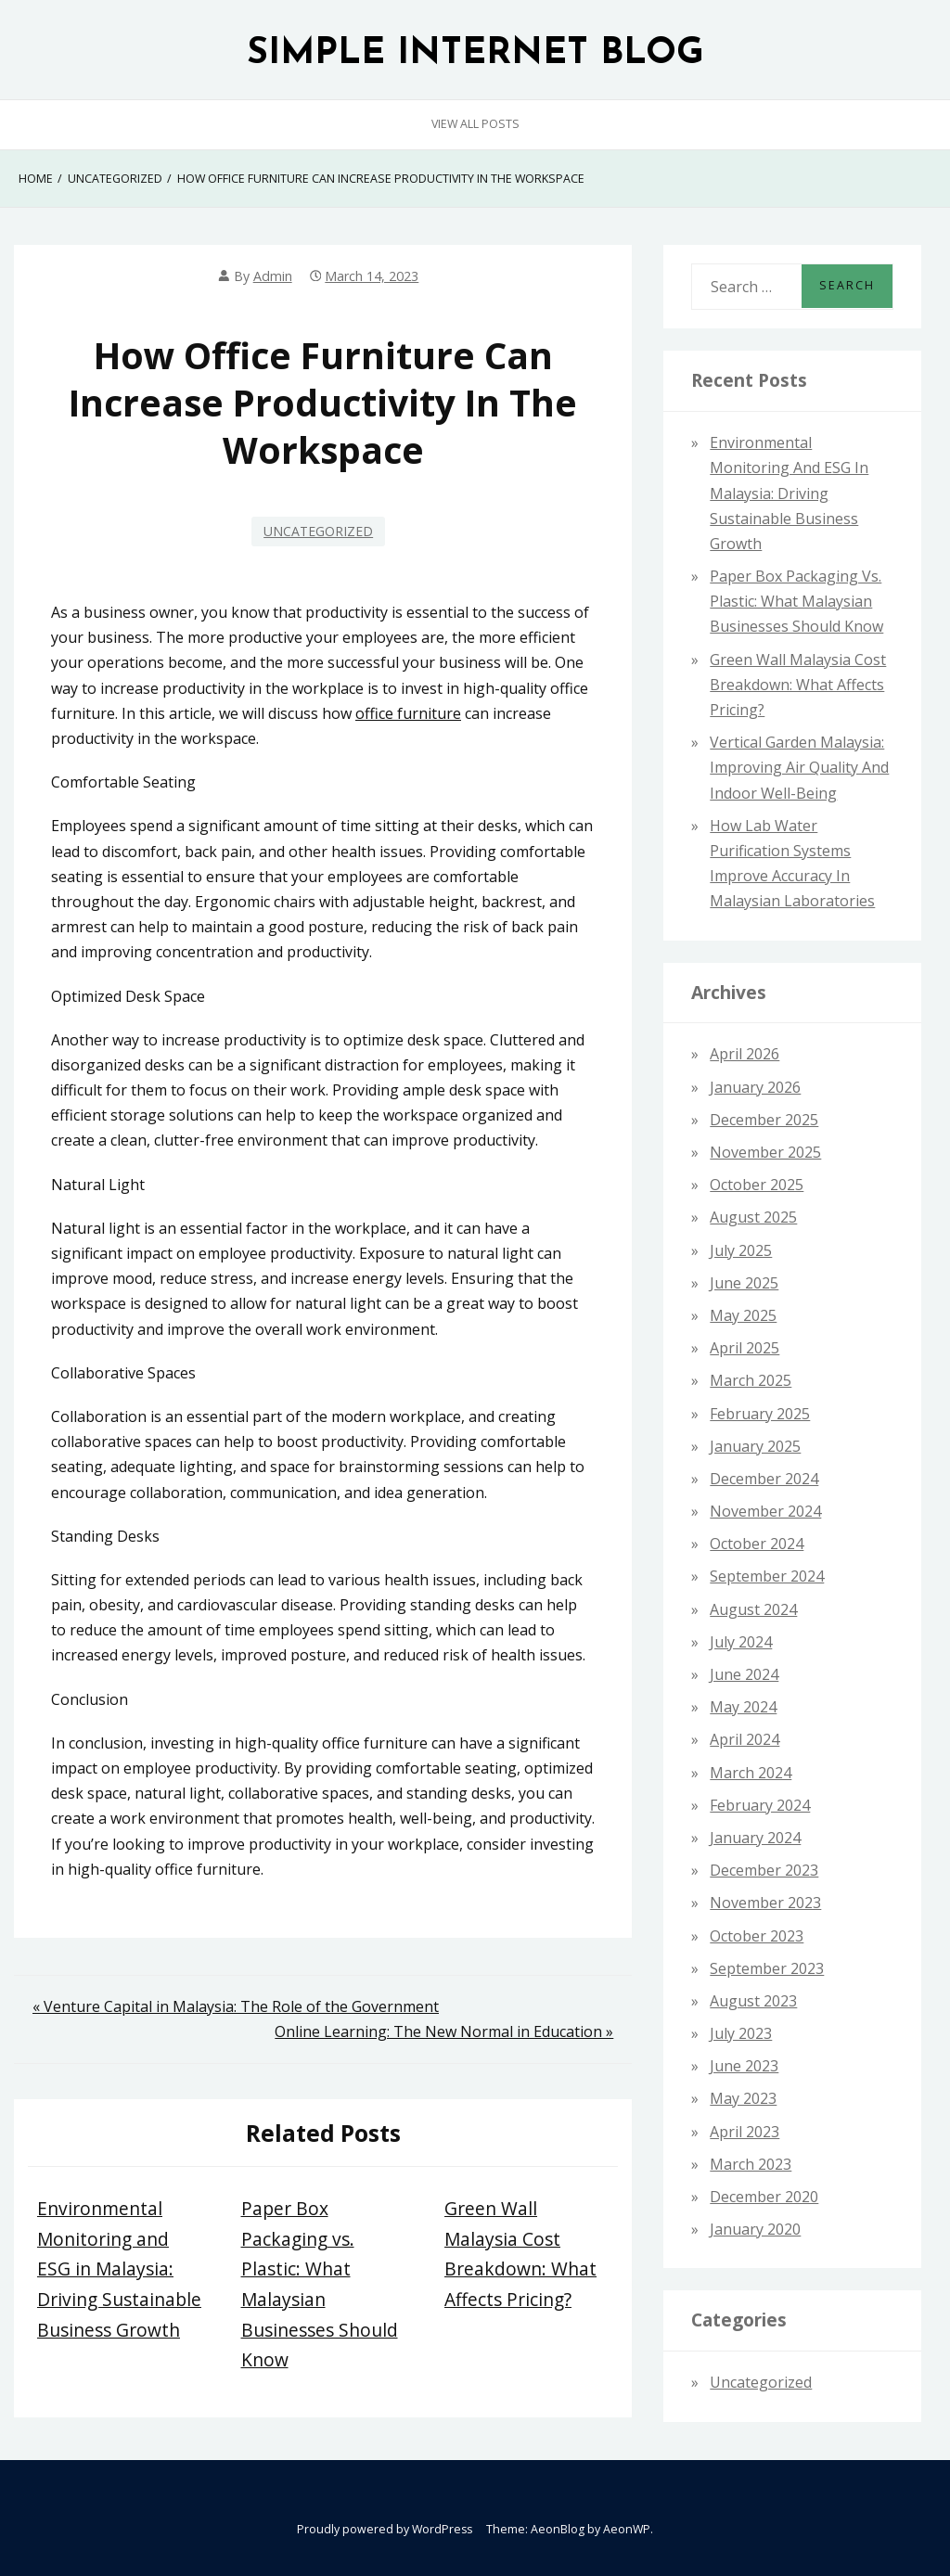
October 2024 (756, 1543)
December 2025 (764, 1119)
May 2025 (743, 1315)
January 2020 (755, 2229)
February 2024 (760, 1805)
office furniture (408, 713)
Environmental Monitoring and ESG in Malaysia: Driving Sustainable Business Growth (119, 2269)
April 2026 (744, 1054)
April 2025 (744, 1348)
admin (272, 276)
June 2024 (744, 1674)
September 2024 (767, 1576)
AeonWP (626, 2529)
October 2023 (756, 1936)
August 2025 (753, 1217)
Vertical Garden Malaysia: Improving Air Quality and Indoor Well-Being (799, 767)
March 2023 (750, 2164)
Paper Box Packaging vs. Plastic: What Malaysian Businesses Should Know (796, 601)
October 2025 (756, 1184)
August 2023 (753, 2001)
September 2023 (767, 1968)
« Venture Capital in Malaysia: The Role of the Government (235, 2006)
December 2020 (764, 2196)
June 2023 (744, 2066)
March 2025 (750, 1380)
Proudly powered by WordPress (384, 2529)
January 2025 (755, 1446)
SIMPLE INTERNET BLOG (475, 54)
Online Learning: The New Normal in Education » (444, 2031)
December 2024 (764, 1478)
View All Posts (475, 124)
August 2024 (753, 1609)
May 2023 (743, 2098)
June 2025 (744, 1283)
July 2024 (741, 1642)
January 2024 (755, 1837)
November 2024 (765, 1511)
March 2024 (750, 1772)
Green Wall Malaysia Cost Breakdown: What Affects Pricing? (798, 684)
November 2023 (765, 1902)
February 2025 (760, 1413)
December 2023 (764, 1870)
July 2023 (741, 2033)
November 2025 (765, 1152)
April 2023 (744, 2131)
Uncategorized (318, 531)
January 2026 (755, 1087)
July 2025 (741, 1250)
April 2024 (744, 1739)
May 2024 (743, 1707)
